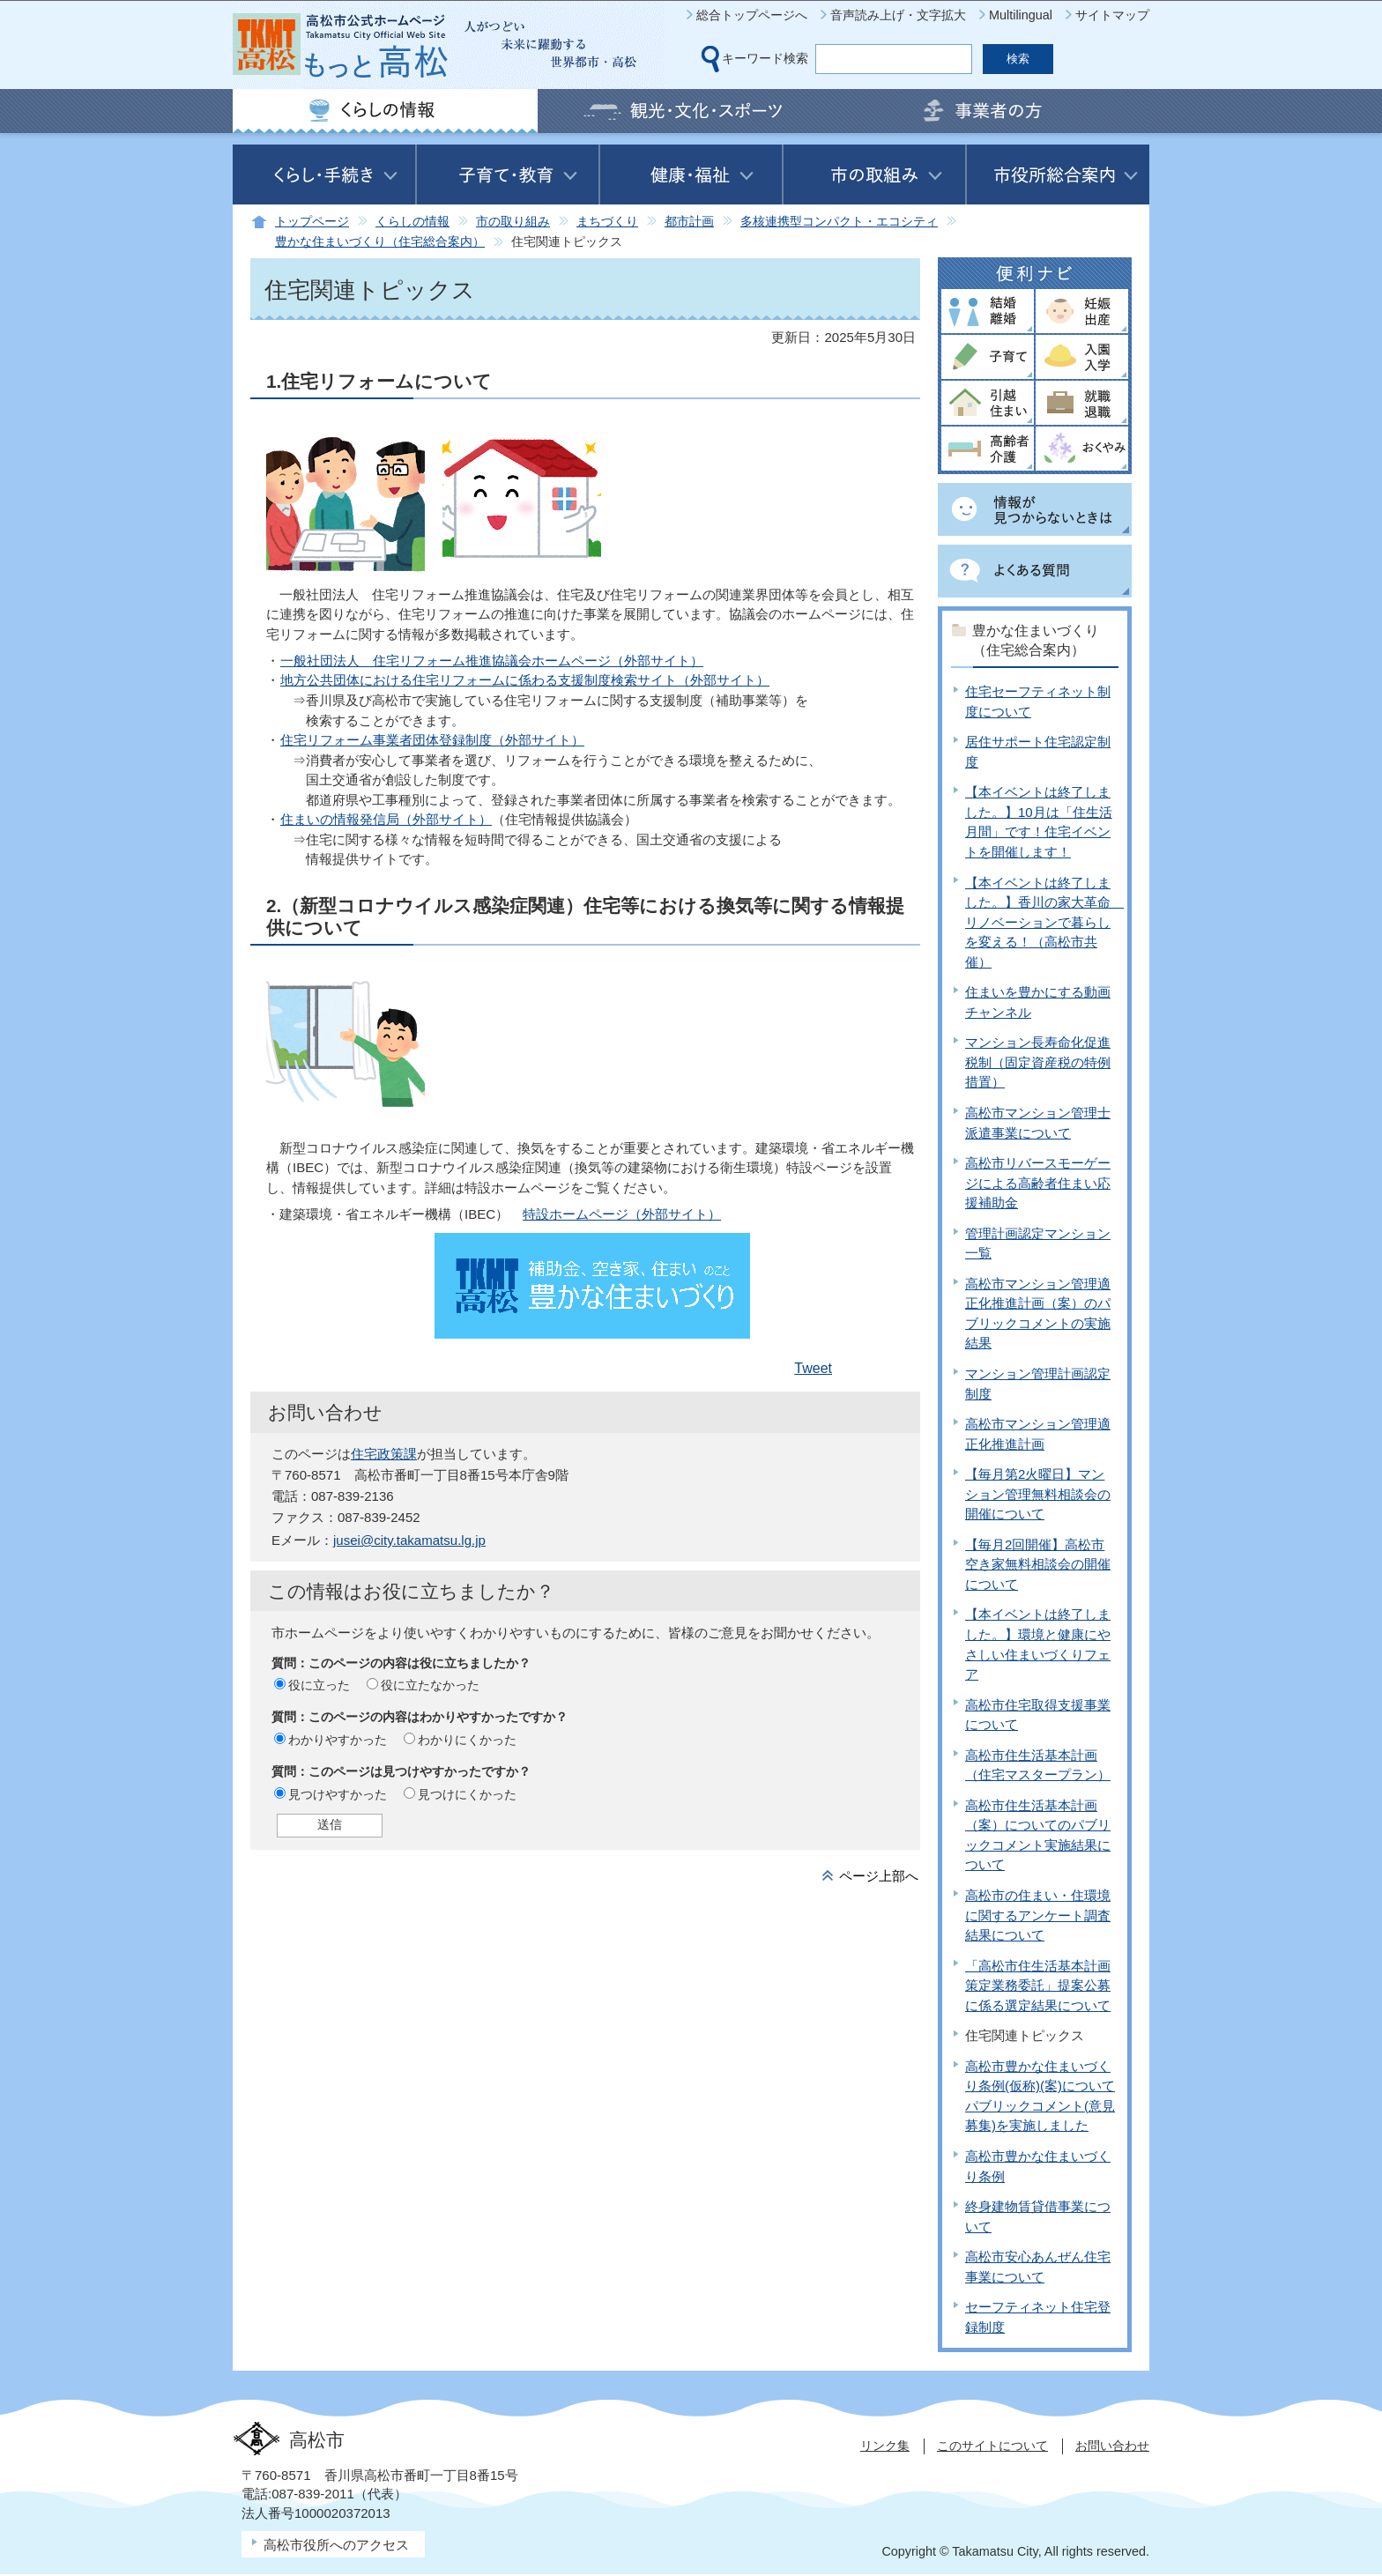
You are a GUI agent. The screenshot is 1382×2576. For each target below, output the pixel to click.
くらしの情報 (412, 221)
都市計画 (689, 221)
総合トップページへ (751, 15)
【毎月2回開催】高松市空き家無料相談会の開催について (1038, 1564)
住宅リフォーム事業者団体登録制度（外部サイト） (432, 739)
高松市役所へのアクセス (336, 2544)
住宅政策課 (384, 1453)
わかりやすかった (337, 1740)
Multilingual (1020, 15)
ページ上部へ (878, 1875)
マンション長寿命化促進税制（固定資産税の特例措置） (1038, 1062)
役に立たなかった (430, 1685)
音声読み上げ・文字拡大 (898, 15)
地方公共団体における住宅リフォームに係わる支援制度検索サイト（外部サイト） (524, 679)
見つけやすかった (337, 1794)
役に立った (319, 1685)
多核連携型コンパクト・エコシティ (839, 221)
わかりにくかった (467, 1740)
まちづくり (607, 221)
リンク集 (885, 2446)
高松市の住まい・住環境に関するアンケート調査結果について (1038, 1915)
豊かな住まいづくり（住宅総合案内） (380, 242)
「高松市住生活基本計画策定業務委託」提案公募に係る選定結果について (1038, 1985)
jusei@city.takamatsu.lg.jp (409, 1540)
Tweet (813, 1368)
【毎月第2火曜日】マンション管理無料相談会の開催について (1038, 1493)
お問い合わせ (1112, 2446)
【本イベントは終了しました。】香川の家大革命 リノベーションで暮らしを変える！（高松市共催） (1044, 922)
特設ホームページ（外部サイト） (622, 1213)
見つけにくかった (467, 1794)
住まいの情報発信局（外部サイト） (386, 819)
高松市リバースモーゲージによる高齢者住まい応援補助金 (1038, 1182)
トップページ (312, 221)
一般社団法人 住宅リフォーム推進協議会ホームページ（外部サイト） (491, 660)
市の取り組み (513, 221)
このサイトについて (992, 2446)
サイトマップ (1112, 15)
